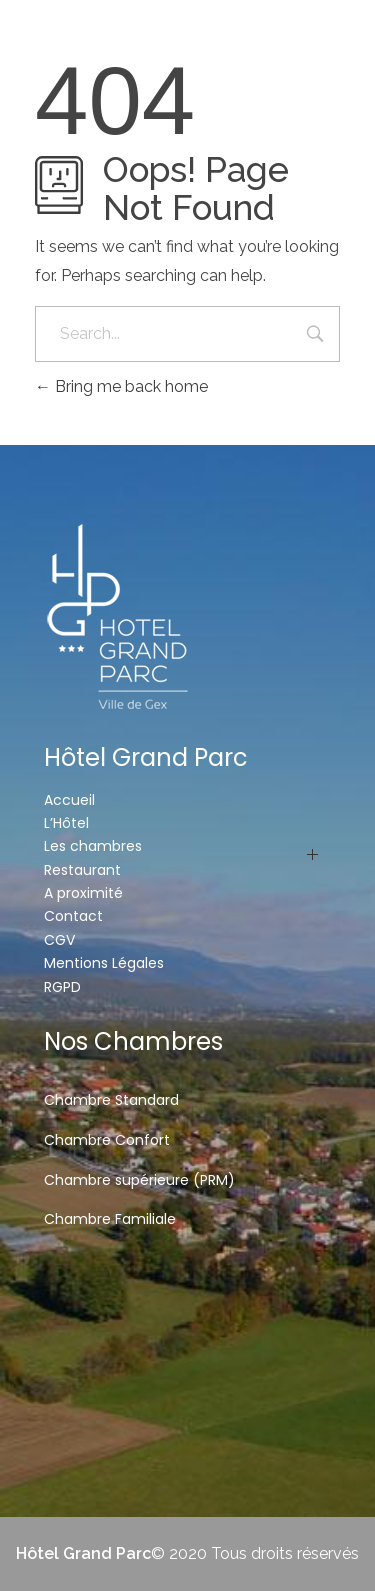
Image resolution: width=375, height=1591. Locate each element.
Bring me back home (121, 386)
